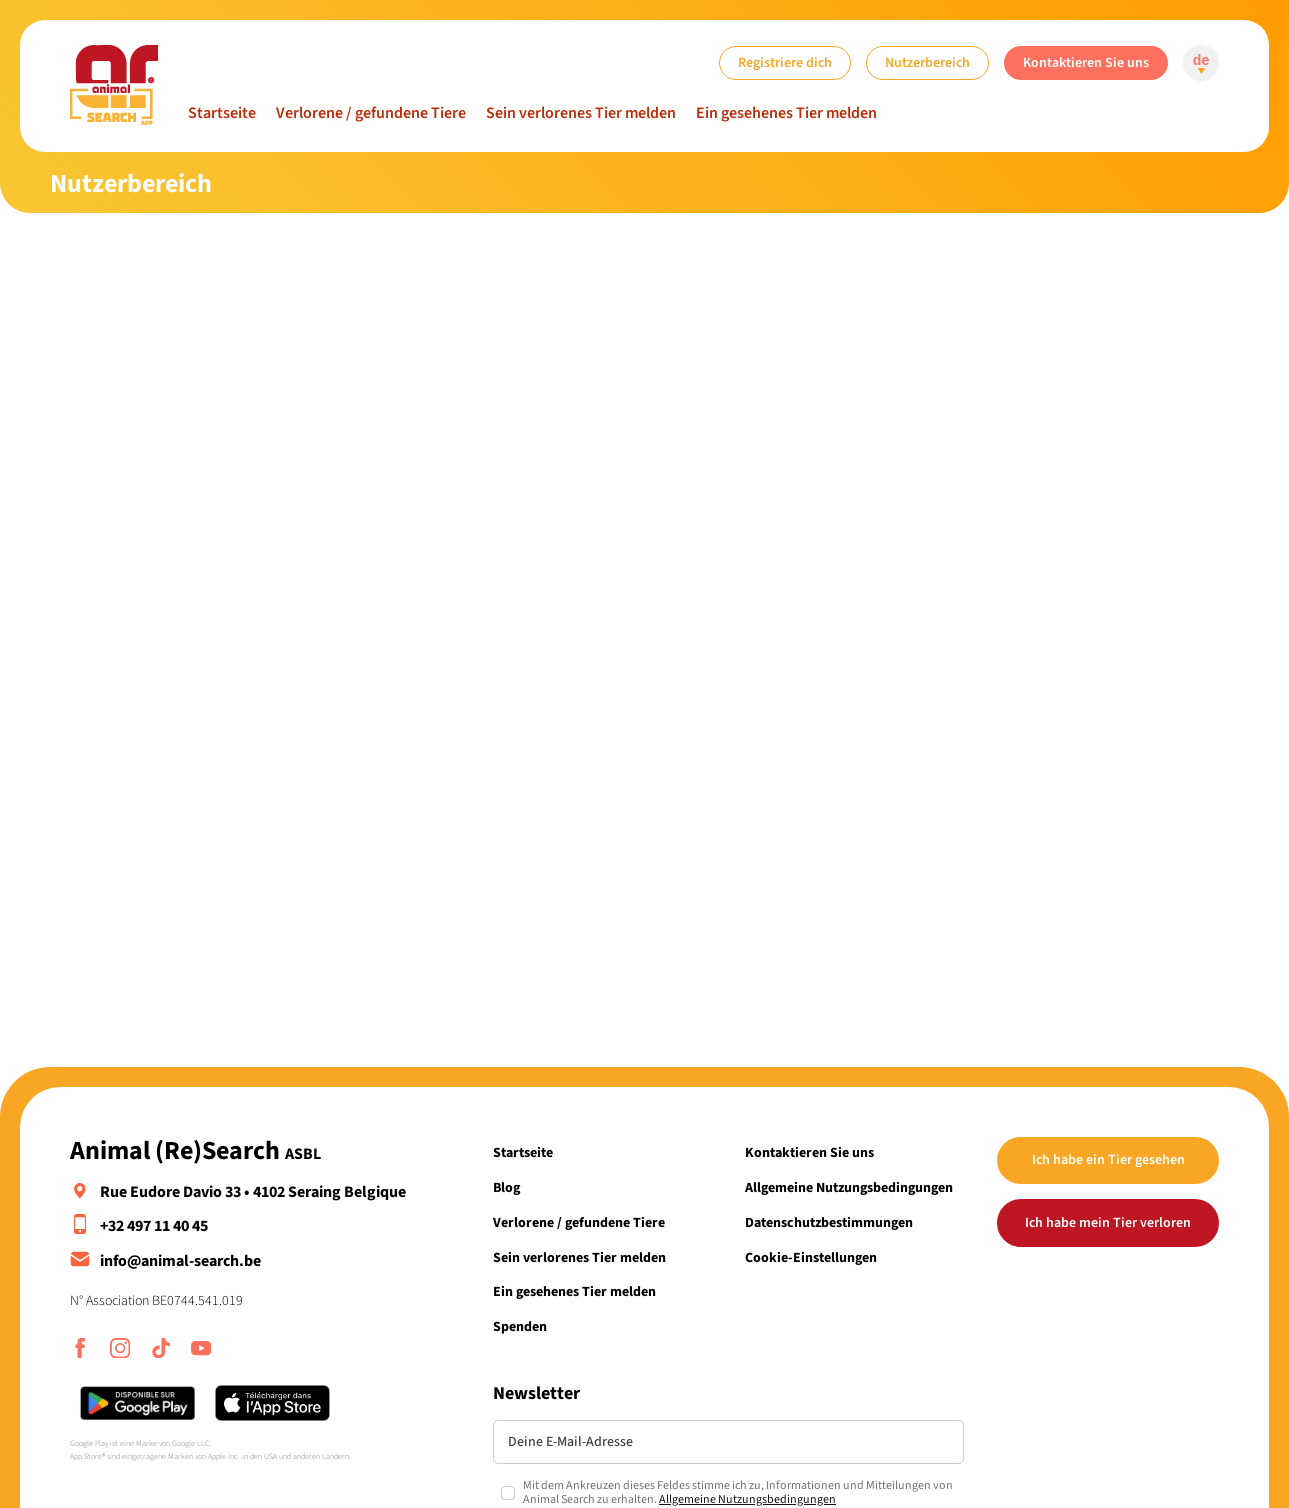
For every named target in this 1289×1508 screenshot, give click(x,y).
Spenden (520, 1326)
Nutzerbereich (927, 62)
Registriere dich (785, 62)
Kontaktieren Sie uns (1086, 62)
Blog (506, 1187)
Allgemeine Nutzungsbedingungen (849, 1187)
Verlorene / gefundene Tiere (371, 113)
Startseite (222, 113)
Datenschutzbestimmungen (829, 1222)
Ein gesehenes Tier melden (786, 113)
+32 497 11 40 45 (154, 1226)
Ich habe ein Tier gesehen (1108, 1159)
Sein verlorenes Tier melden (581, 113)
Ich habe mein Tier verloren (1108, 1222)
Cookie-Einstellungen (811, 1257)
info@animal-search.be (180, 1261)
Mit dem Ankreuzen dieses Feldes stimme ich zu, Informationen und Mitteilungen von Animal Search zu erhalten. (738, 1493)
